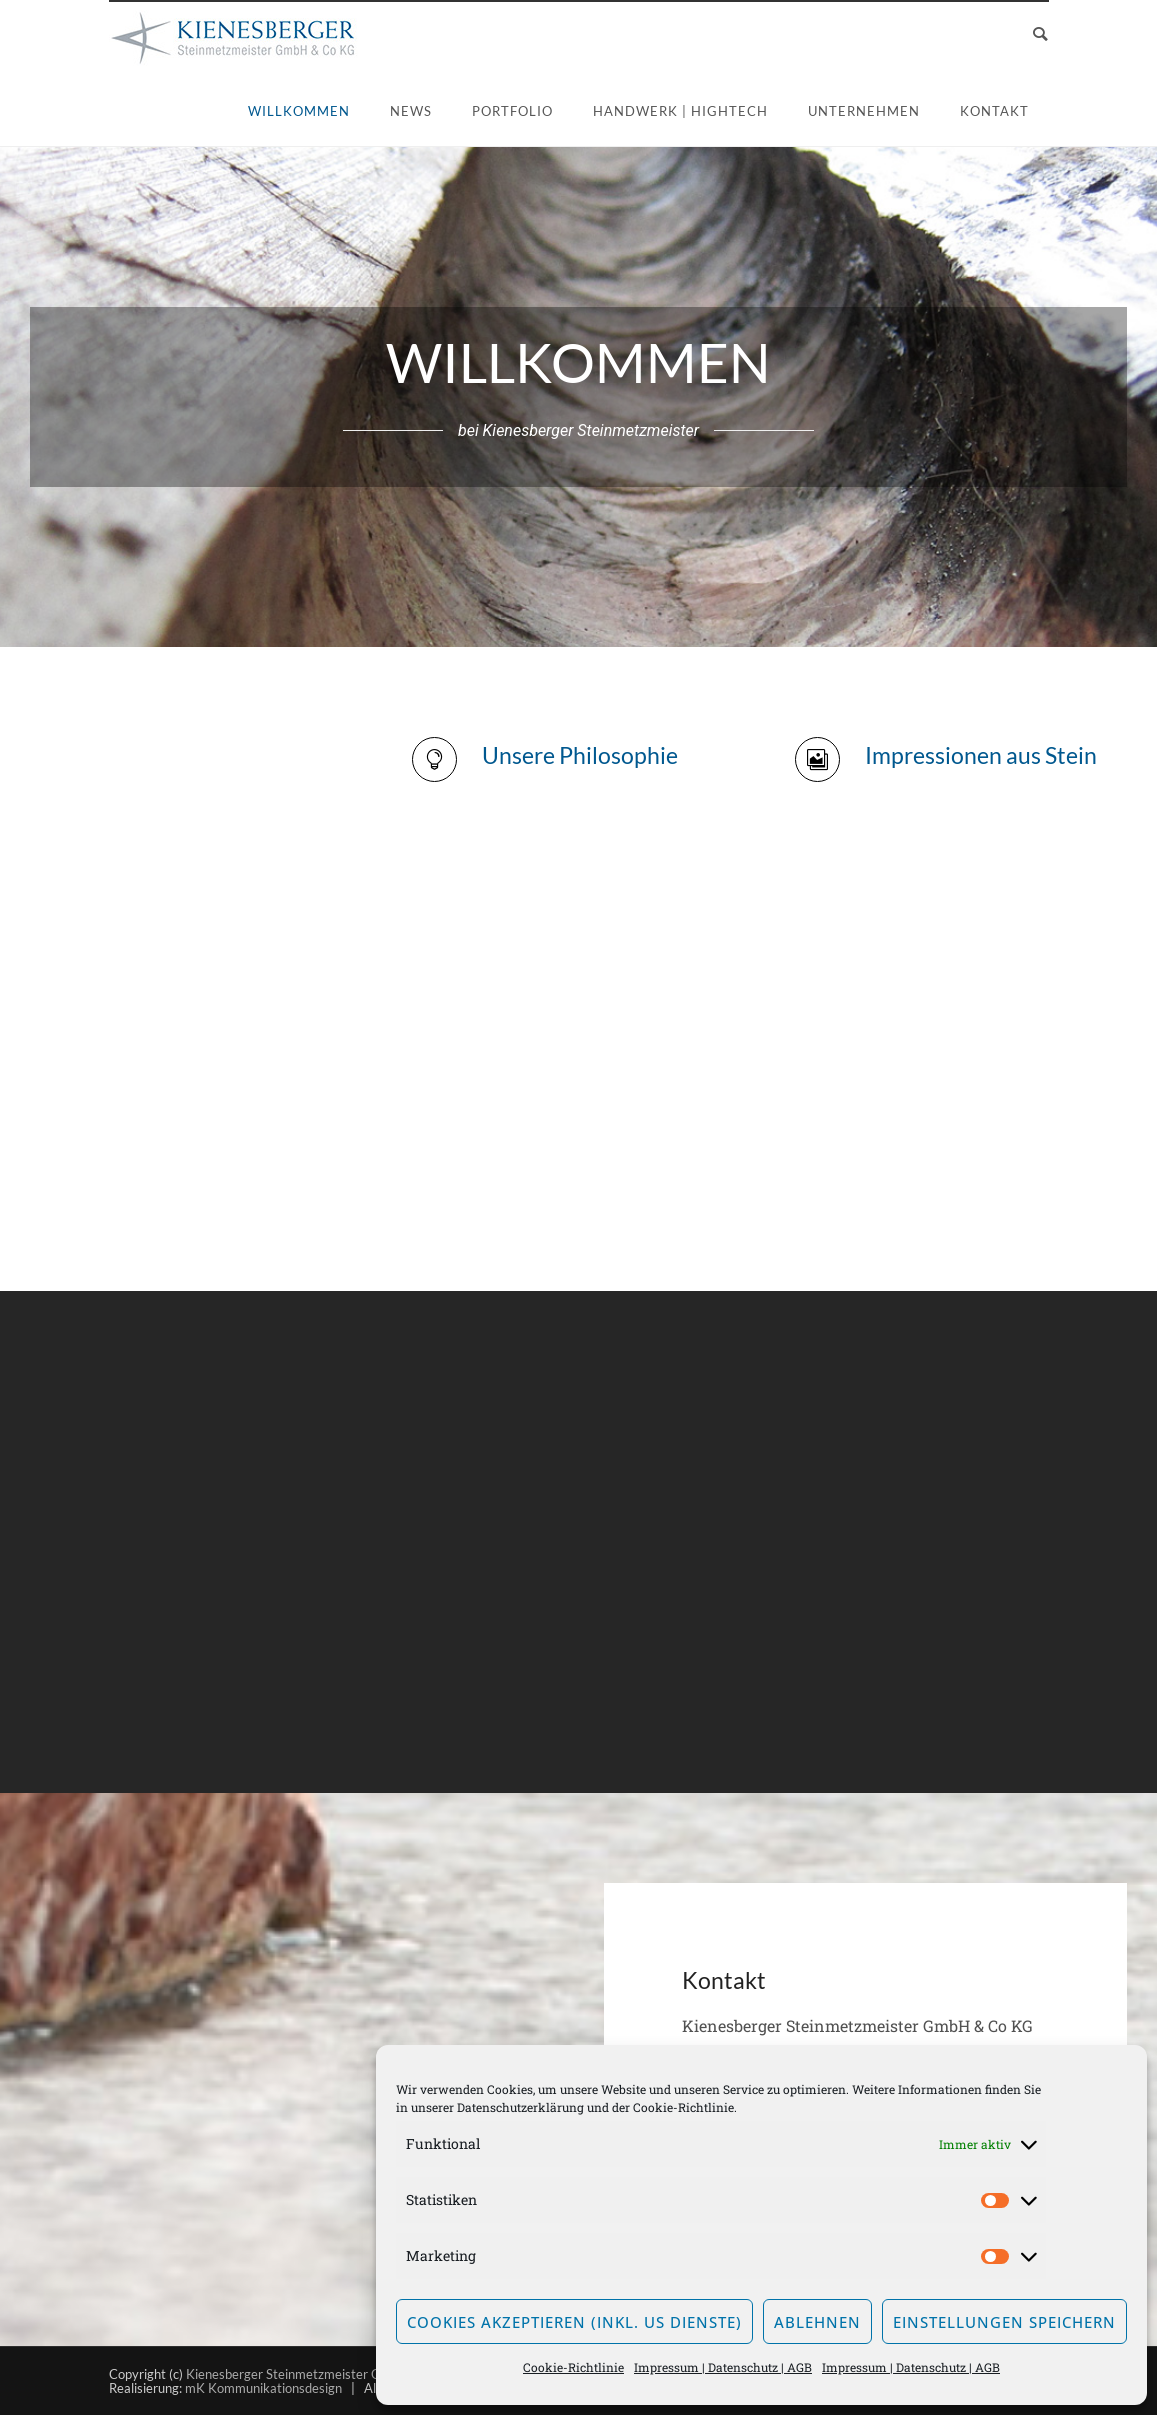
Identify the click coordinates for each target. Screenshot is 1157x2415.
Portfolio (512, 111)
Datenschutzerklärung (520, 2107)
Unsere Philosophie (580, 755)
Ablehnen (817, 2322)
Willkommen (299, 111)
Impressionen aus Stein (981, 755)
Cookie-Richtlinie (683, 2107)
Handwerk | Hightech (680, 111)
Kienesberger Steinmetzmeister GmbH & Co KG (324, 2374)
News (411, 111)
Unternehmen (864, 111)
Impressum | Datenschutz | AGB (723, 2367)
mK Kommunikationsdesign (263, 2388)
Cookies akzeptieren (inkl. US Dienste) (574, 2322)
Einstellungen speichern (1004, 2322)
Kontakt (994, 111)
